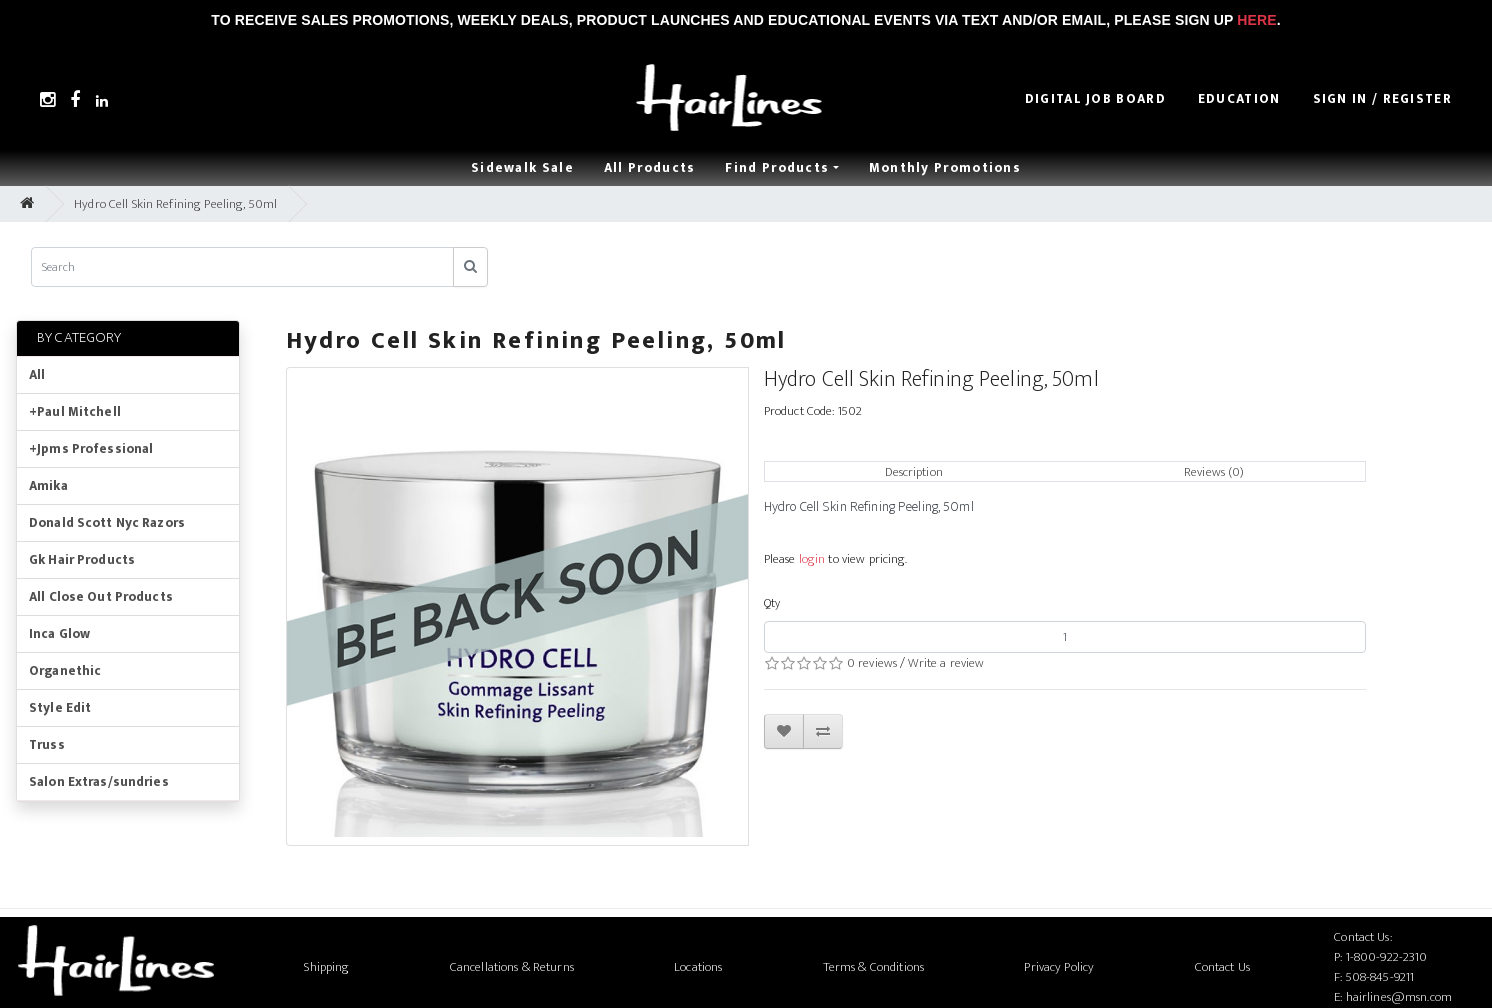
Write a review (946, 663)
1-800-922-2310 (1387, 957)
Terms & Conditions (873, 967)
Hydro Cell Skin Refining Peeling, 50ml (175, 204)
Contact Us (1222, 967)
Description (913, 472)
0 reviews (872, 663)
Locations (698, 967)
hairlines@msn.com (1399, 997)
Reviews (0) (1214, 472)
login (812, 559)
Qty (772, 603)
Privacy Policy (1059, 967)
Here (1256, 20)
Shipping (326, 967)
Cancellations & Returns (512, 967)
